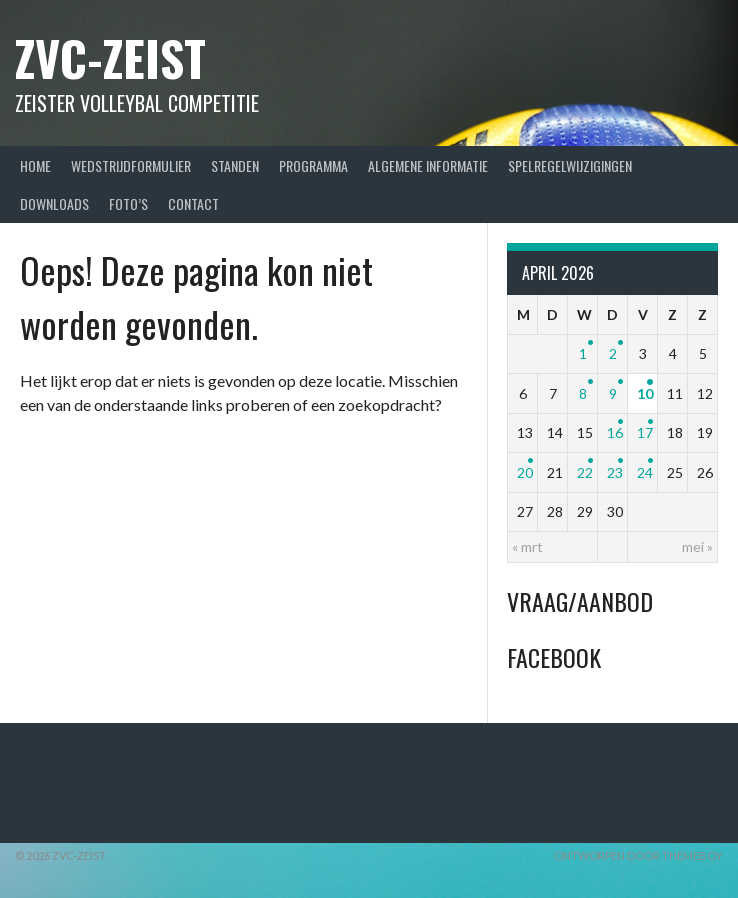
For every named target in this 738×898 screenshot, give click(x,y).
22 (585, 472)
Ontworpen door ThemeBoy (638, 855)
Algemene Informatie (428, 165)
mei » (697, 546)
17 (645, 432)
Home (35, 165)
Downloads (54, 203)
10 (645, 393)
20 (525, 472)
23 (615, 472)
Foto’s (128, 203)
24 (645, 472)
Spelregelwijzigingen (570, 165)
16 (615, 432)
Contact (193, 203)
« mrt (527, 546)
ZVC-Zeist (110, 57)
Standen (235, 165)
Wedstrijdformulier (131, 165)
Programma (313, 165)
